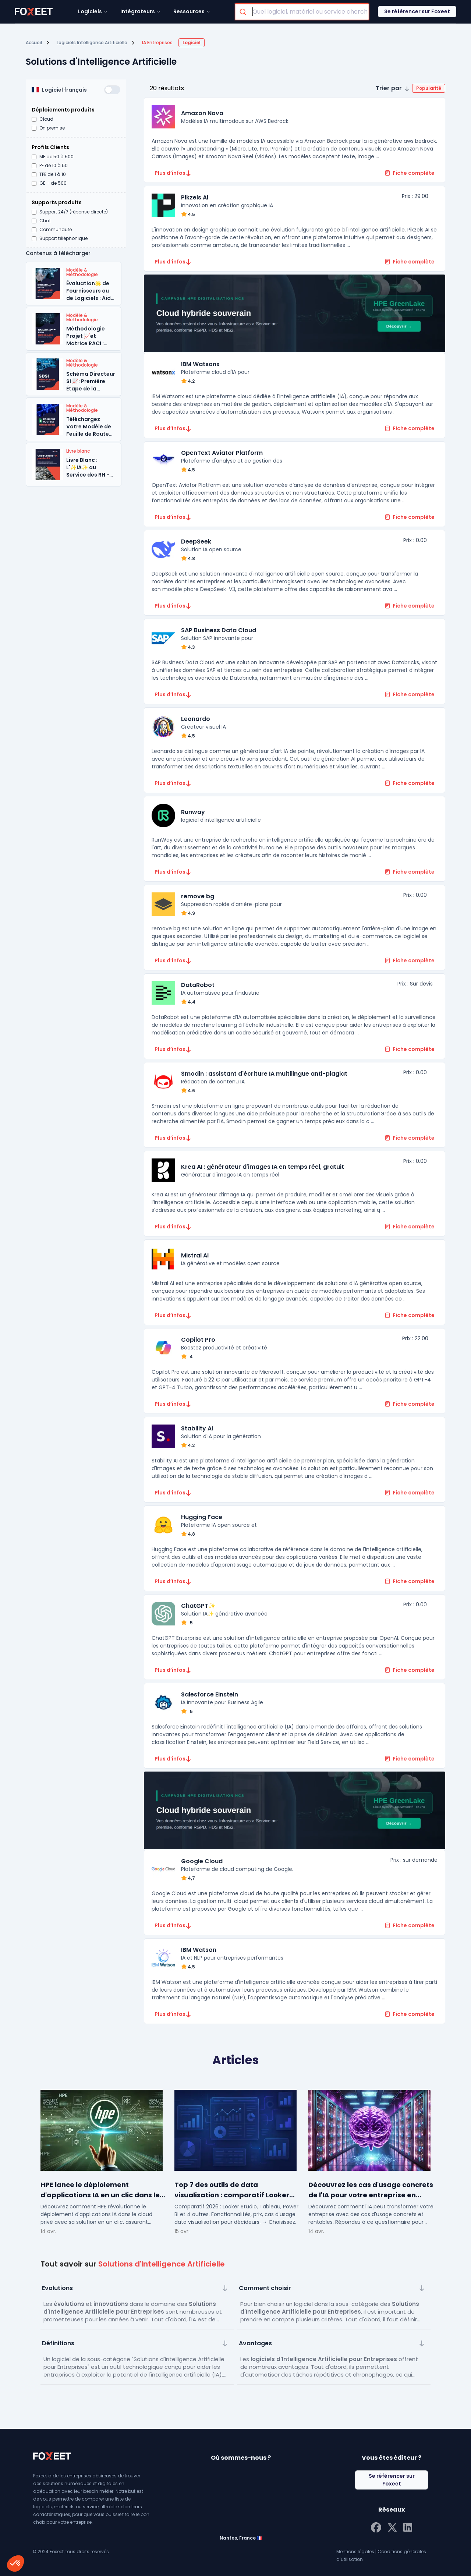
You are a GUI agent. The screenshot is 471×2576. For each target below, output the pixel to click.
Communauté (55, 230)
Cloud (46, 119)
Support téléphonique (63, 238)
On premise (52, 128)
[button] (410, 88)
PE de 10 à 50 (53, 166)
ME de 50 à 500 (56, 157)
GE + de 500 (53, 183)
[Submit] (243, 12)
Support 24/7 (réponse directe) (73, 212)
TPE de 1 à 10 (52, 174)
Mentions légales (355, 2551)
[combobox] (302, 11)
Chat (45, 221)
